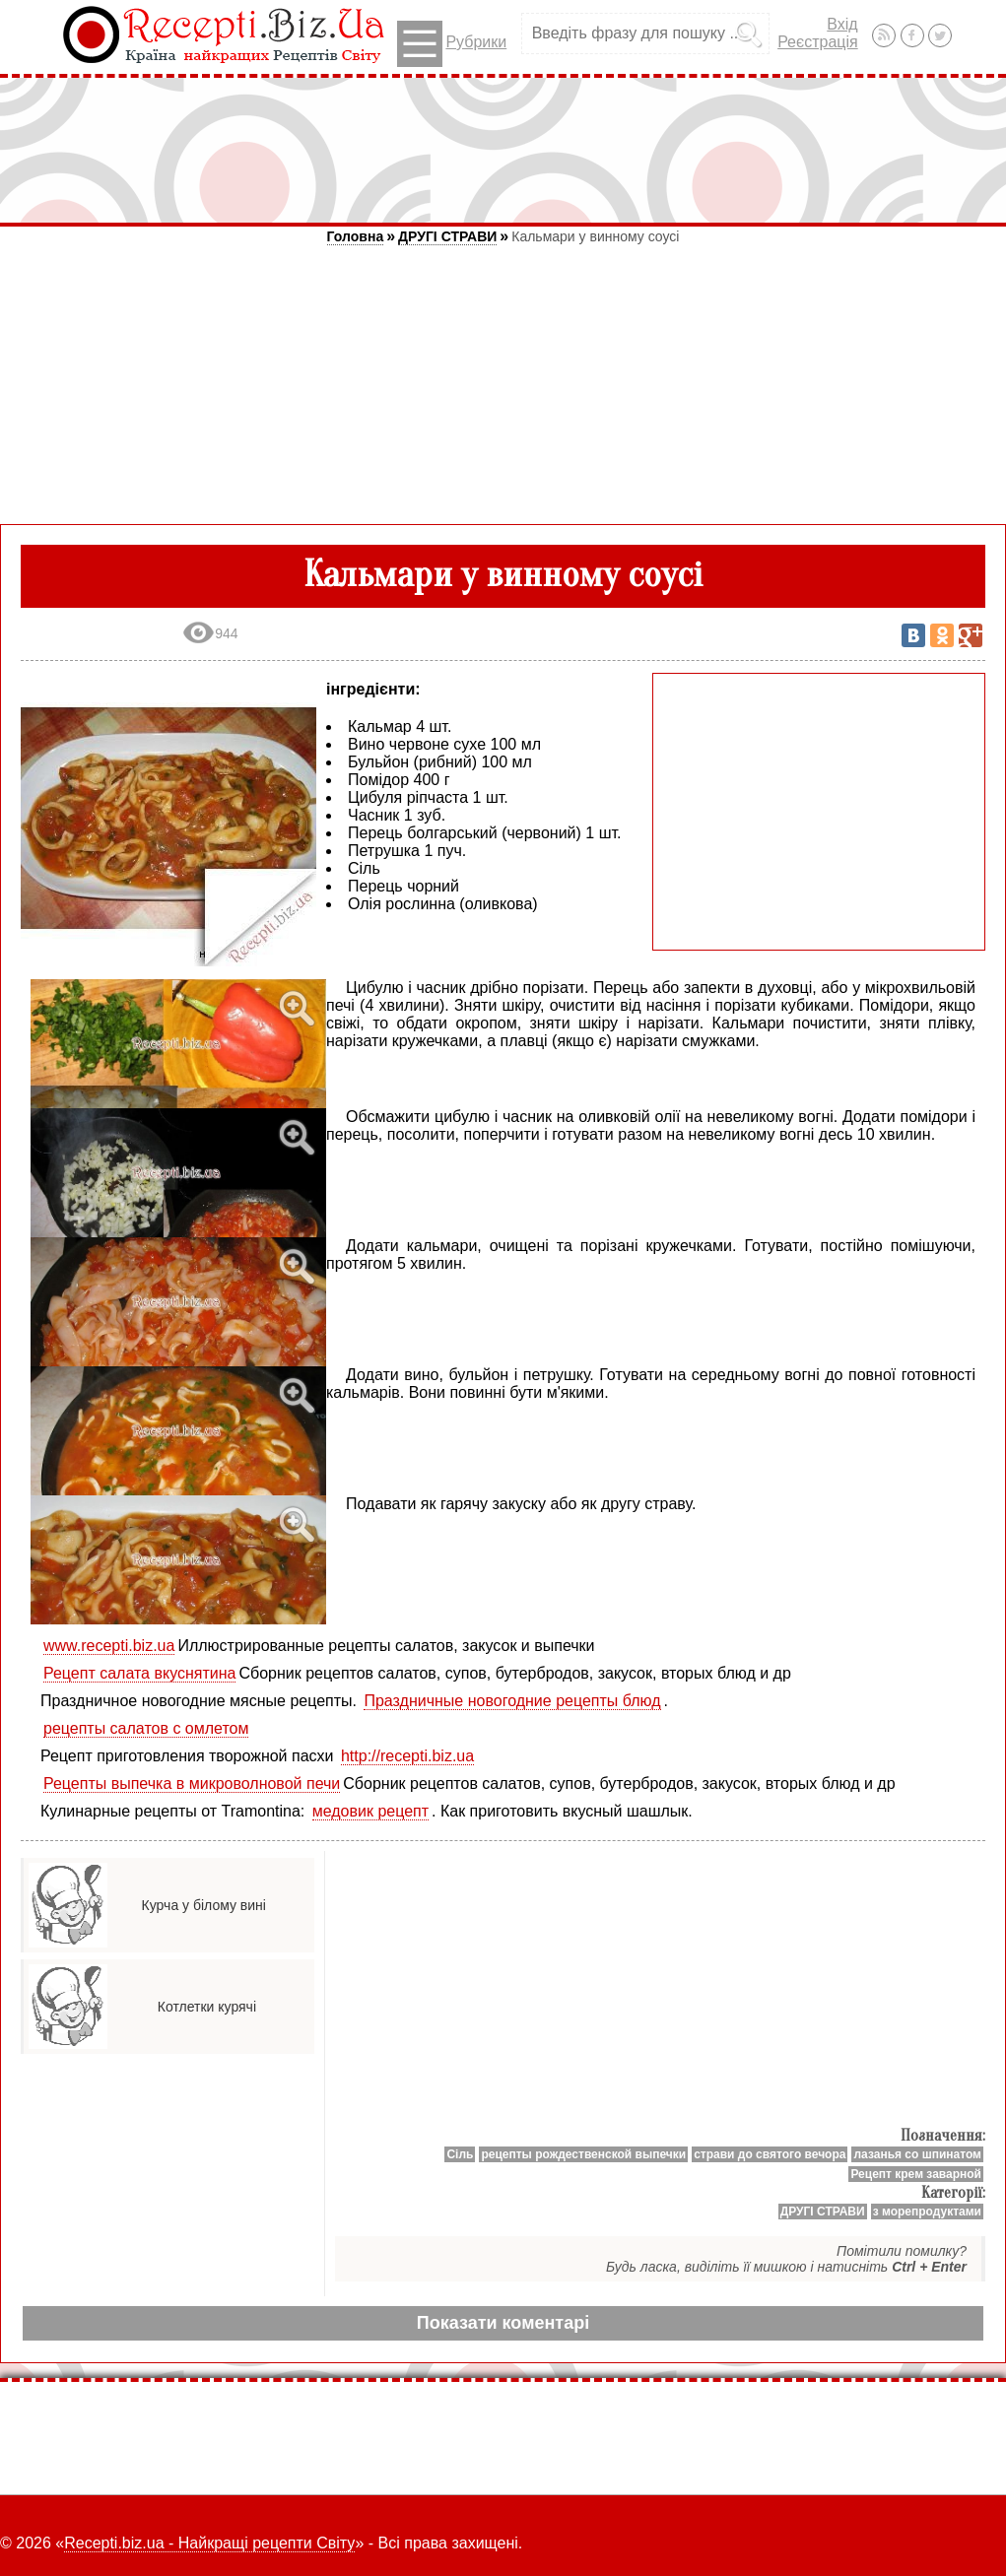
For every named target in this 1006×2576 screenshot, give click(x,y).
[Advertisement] (503, 149)
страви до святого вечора (769, 2154)
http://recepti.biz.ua (407, 1756)
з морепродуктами (927, 2211)
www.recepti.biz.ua (108, 1645)
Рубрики (451, 44)
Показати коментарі (503, 2323)
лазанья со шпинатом (917, 2154)
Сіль (459, 2154)
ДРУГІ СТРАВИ (447, 236)
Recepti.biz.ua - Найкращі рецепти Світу (209, 2543)
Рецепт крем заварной (915, 2174)
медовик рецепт (370, 1811)
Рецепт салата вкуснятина (139, 1673)
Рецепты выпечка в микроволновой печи (191, 1783)
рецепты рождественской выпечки (583, 2154)
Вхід (842, 24)
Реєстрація (817, 41)
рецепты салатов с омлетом (145, 1728)
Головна (355, 236)
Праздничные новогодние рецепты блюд (512, 1700)
